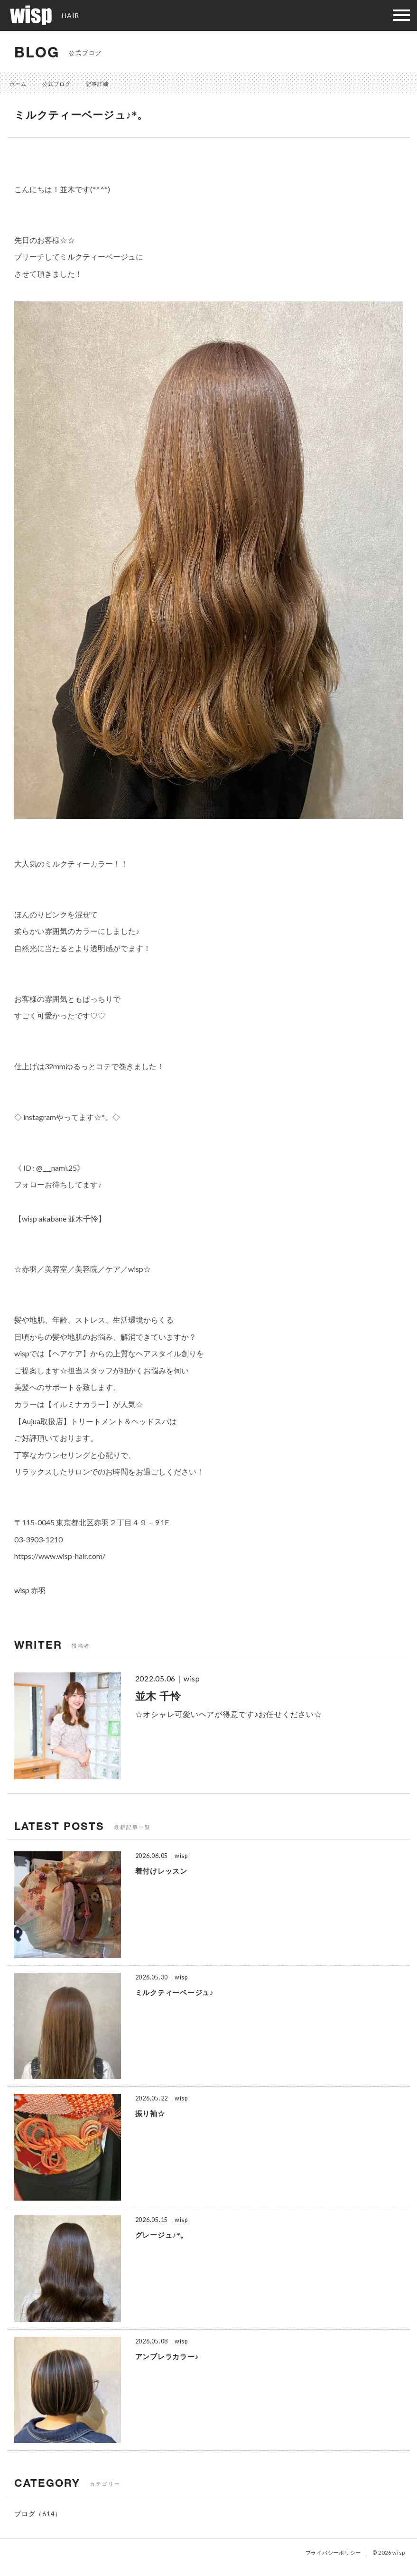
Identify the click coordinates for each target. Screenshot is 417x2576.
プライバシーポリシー (333, 2552)
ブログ (24, 2514)
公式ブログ (56, 84)
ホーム (18, 84)
